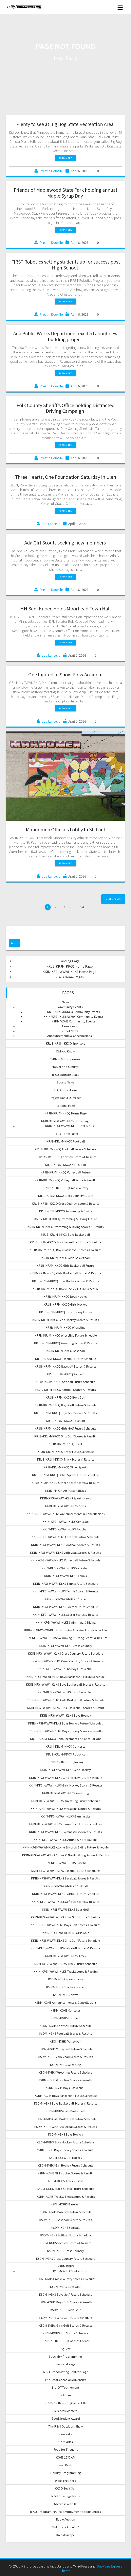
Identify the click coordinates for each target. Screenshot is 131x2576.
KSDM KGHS (65, 2266)
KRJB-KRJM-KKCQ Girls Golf (65, 1421)
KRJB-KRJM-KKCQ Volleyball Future (66, 1172)
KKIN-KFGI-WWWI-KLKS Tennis (65, 1576)
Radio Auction (65, 2519)
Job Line (65, 2395)
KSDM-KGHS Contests (65, 2010)
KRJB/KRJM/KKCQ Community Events (73, 1012)
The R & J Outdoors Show (65, 2426)
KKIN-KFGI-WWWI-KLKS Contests (66, 1522)
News (65, 1002)
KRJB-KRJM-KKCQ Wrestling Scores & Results (65, 1343)
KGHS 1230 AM (65, 2457)
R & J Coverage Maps (65, 2496)
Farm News (69, 1026)
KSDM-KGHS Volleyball (65, 2041)
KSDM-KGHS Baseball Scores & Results (65, 2220)
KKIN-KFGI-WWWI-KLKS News (65, 1506)
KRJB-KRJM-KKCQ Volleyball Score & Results (65, 1180)
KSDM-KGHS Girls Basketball (65, 2111)
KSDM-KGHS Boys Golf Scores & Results (66, 2302)
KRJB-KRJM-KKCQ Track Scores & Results (65, 1459)
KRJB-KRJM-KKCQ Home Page (69, 966)
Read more (65, 158)
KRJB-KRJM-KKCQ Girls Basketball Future (66, 1265)
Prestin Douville (51, 171)
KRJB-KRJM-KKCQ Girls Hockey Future (65, 1312)
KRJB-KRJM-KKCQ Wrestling (65, 1327)
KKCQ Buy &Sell (65, 2488)
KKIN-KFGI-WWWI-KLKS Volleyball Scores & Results (65, 1553)
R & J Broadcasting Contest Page (65, 2372)
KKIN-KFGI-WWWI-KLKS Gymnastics (65, 1816)
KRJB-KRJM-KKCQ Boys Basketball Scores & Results (65, 1250)
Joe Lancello (51, 523)
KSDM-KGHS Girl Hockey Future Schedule (65, 2165)
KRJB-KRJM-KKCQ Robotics (65, 1754)
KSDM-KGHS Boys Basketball (65, 2088)
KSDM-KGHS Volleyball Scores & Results (65, 2057)
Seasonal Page (65, 2364)
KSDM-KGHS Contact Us (69, 2271)
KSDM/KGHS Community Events (73, 1021)
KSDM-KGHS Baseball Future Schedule (66, 2212)
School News (69, 1031)
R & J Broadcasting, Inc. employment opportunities (65, 2512)
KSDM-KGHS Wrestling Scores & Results (65, 2080)
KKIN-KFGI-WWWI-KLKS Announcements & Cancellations (66, 1514)
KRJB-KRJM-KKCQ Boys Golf (65, 1397)
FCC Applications (65, 1090)
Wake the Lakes (65, 2481)
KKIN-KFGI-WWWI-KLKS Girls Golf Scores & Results (65, 1948)
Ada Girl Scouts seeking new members (65, 542)
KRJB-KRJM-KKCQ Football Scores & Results (65, 1157)
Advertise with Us (65, 2504)
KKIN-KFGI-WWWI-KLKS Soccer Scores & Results (65, 1615)
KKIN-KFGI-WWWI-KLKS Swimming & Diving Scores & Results (65, 1638)
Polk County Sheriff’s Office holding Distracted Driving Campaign (66, 408)
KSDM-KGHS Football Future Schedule (66, 2026)
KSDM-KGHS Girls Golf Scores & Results (65, 2325)
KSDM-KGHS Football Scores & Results (65, 2033)
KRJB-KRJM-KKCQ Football (65, 1141)
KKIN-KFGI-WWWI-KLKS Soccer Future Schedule (65, 1607)
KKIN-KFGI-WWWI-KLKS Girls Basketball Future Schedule (65, 1700)
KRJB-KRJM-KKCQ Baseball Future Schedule (65, 1359)
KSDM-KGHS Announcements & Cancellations (65, 2002)
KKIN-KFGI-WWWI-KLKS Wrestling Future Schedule (65, 1801)
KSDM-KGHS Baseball (65, 2204)
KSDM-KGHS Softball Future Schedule (65, 2235)
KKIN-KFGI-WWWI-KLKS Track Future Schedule (65, 1964)
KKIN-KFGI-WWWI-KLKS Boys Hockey (65, 1715)
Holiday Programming (65, 2473)
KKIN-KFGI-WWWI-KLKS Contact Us (69, 1126)
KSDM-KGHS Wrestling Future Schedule (65, 2072)
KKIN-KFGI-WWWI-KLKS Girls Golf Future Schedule (65, 1940)
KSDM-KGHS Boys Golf (65, 2287)
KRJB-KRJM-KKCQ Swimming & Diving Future (65, 1219)
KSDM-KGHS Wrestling (65, 2065)
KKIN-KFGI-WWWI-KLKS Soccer (65, 1599)
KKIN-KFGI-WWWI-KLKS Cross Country (65, 1646)
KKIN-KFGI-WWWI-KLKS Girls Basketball (65, 1692)
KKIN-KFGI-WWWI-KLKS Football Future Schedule (65, 1537)
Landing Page (69, 961)
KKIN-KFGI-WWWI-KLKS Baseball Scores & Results (65, 1878)
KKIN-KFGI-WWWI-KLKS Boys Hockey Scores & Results (65, 1731)
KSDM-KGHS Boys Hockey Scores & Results (65, 2150)
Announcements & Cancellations (69, 1036)
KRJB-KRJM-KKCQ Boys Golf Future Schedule (65, 1405)
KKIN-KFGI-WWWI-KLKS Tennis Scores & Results (66, 1591)
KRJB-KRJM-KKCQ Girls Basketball (65, 1258)
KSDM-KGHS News (65, 1995)
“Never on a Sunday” (66, 1067)
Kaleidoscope (65, 2535)
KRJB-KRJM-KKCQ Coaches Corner (65, 2341)
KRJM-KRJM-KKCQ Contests (65, 1746)
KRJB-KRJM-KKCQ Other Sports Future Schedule (65, 1475)
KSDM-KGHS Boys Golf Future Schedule (65, 2294)
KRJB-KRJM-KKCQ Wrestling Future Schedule (65, 1335)
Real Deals (65, 2465)
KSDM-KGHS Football (65, 2018)
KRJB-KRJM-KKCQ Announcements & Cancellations (65, 1739)
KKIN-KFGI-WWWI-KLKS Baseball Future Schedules (65, 1871)
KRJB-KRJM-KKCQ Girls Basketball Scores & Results (65, 1273)
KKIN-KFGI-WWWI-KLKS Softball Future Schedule (65, 1894)
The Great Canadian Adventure (65, 2380)
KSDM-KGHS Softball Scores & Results (65, 2243)
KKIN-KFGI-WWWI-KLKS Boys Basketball (66, 1669)
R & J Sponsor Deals (65, 1075)
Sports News (65, 1082)
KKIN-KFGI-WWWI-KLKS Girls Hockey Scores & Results (66, 1785)
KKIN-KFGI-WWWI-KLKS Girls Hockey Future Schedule (65, 1778)
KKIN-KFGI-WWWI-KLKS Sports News (65, 1498)
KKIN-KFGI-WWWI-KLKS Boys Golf (65, 1909)
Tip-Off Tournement (65, 2387)
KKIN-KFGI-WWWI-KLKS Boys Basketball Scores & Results (65, 1684)
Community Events (69, 1007)
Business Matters (65, 2411)
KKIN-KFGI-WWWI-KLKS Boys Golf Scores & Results (65, 1925)
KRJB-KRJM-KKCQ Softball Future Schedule (65, 1382)
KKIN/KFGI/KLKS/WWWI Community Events (73, 1017)
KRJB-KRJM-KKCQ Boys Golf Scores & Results (65, 1413)
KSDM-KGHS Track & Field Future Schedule (65, 2189)
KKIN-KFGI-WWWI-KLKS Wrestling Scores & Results (65, 1809)
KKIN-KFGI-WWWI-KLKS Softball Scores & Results (65, 1902)
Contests (65, 2434)
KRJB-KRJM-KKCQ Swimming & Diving (65, 1211)
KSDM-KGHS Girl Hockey (65, 2158)
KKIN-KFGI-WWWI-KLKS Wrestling (65, 1793)
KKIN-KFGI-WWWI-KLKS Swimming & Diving (65, 1622)
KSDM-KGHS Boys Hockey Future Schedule (65, 2142)
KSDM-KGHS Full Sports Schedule (65, 2333)
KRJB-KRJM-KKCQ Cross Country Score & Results (65, 1203)
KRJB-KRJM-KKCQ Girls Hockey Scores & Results (65, 1320)
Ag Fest (66, 2349)
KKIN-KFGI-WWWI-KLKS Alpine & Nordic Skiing (66, 1840)
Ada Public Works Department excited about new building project (65, 336)
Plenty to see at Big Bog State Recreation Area (65, 124)
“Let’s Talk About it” (65, 2527)
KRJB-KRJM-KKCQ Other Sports (65, 1467)
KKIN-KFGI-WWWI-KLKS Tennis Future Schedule (65, 1584)
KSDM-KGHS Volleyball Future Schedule (66, 2049)
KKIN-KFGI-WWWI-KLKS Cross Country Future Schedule (65, 1653)
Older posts (113, 898)
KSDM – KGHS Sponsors (65, 1059)
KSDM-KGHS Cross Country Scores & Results (66, 2279)
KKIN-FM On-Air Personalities (65, 1491)
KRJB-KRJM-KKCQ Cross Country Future (65, 1196)
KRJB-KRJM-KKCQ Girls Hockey (65, 1304)
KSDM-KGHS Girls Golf (65, 2310)
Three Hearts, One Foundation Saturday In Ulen (65, 477)
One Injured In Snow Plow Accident (65, 674)
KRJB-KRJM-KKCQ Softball (65, 1374)
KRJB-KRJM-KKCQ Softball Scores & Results (65, 1390)
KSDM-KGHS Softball (65, 2228)
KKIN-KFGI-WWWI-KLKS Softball (65, 1886)
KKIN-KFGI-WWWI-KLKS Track (65, 1956)
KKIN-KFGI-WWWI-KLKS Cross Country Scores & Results (65, 1661)
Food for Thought (65, 2449)
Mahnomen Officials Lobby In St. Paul (65, 829)
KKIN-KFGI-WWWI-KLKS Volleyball (65, 1568)
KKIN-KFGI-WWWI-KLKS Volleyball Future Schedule (65, 1560)
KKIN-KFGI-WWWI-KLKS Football (65, 1529)
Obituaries (65, 2442)
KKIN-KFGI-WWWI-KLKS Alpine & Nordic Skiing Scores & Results (65, 1855)
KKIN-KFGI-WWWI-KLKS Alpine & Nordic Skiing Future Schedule (65, 1847)
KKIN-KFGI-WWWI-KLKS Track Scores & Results (65, 1971)
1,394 (80, 905)
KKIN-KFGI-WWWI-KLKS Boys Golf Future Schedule (65, 1917)
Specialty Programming (65, 2356)
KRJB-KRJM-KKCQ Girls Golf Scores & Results (65, 1436)
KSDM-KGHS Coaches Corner (65, 1987)
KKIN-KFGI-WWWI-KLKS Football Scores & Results (65, 1545)
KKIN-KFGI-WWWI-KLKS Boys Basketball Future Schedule (65, 1677)
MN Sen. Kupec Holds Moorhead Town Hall (65, 608)
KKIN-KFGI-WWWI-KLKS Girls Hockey (65, 1770)
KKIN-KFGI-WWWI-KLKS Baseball (65, 1863)
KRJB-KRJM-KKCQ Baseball (65, 1351)
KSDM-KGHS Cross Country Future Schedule (65, 2259)
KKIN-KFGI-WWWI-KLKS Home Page (69, 971)
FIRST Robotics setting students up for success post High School (65, 264)
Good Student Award (65, 2418)
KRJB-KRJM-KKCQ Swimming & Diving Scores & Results (65, 1227)
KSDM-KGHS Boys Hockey (65, 2134)
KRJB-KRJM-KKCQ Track (65, 1444)
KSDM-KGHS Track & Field (65, 2181)
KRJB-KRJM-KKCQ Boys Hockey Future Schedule (65, 1289)
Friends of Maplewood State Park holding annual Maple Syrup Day (65, 193)
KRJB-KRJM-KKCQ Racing (66, 1762)
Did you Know (65, 1051)
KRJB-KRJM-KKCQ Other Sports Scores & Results (65, 1483)
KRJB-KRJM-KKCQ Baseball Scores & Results (65, 1366)
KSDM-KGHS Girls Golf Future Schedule (65, 2318)
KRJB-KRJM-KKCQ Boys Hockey (65, 1296)
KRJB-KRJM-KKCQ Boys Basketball (65, 1234)
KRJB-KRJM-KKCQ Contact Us (65, 2403)
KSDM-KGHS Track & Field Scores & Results (65, 2197)
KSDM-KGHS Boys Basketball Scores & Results (65, 2103)
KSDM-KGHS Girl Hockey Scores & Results (65, 2173)
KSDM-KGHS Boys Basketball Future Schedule (65, 2096)
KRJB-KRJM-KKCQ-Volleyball (65, 1165)
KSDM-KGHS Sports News (65, 1979)
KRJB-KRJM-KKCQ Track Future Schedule (65, 1452)
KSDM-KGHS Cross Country (65, 2251)
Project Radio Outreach (65, 1098)
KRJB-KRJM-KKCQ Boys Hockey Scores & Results (65, 1281)
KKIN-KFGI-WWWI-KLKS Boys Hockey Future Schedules (65, 1723)
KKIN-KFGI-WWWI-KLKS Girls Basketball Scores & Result (65, 1708)
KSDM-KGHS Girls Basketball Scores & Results (65, 2127)
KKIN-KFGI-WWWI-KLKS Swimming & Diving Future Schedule (65, 1630)
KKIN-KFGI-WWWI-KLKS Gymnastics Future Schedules (65, 1824)
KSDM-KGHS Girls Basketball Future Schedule (66, 2119)
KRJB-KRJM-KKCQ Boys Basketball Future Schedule (65, 1242)
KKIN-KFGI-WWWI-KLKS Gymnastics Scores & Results (65, 1832)
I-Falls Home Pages (69, 977)
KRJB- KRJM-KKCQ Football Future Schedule (65, 1149)
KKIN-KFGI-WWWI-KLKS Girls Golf (65, 1933)
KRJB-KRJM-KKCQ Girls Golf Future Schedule (65, 1428)
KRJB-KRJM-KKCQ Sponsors (65, 1043)
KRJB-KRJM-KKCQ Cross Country (65, 1188)
